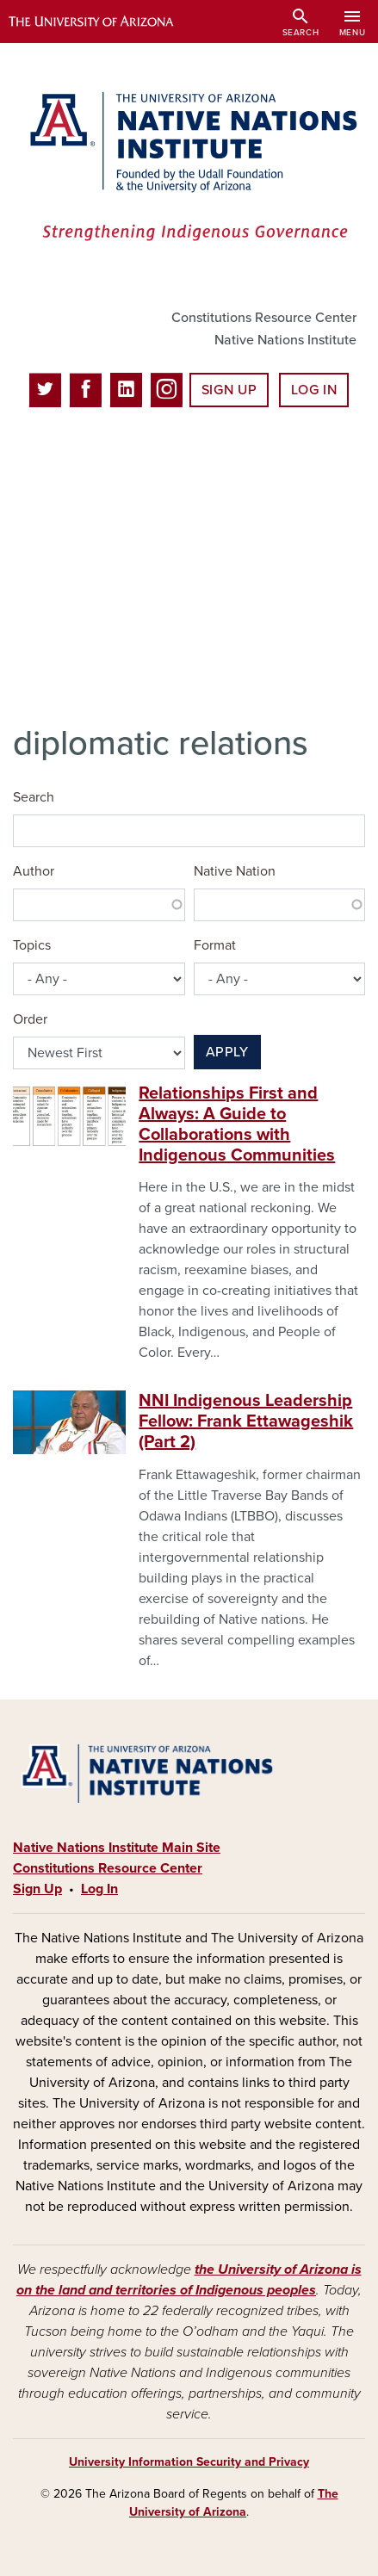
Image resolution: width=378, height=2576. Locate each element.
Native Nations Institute (285, 340)
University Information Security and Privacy (189, 2462)
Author (33, 871)
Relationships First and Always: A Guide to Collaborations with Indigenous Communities (237, 1124)
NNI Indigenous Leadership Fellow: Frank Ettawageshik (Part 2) (246, 1421)
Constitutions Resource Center (263, 317)
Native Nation (235, 871)
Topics (32, 945)
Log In (314, 390)
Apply (227, 1052)
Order (30, 1019)
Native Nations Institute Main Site (116, 1847)
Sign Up (229, 390)
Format (215, 945)
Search (33, 797)
